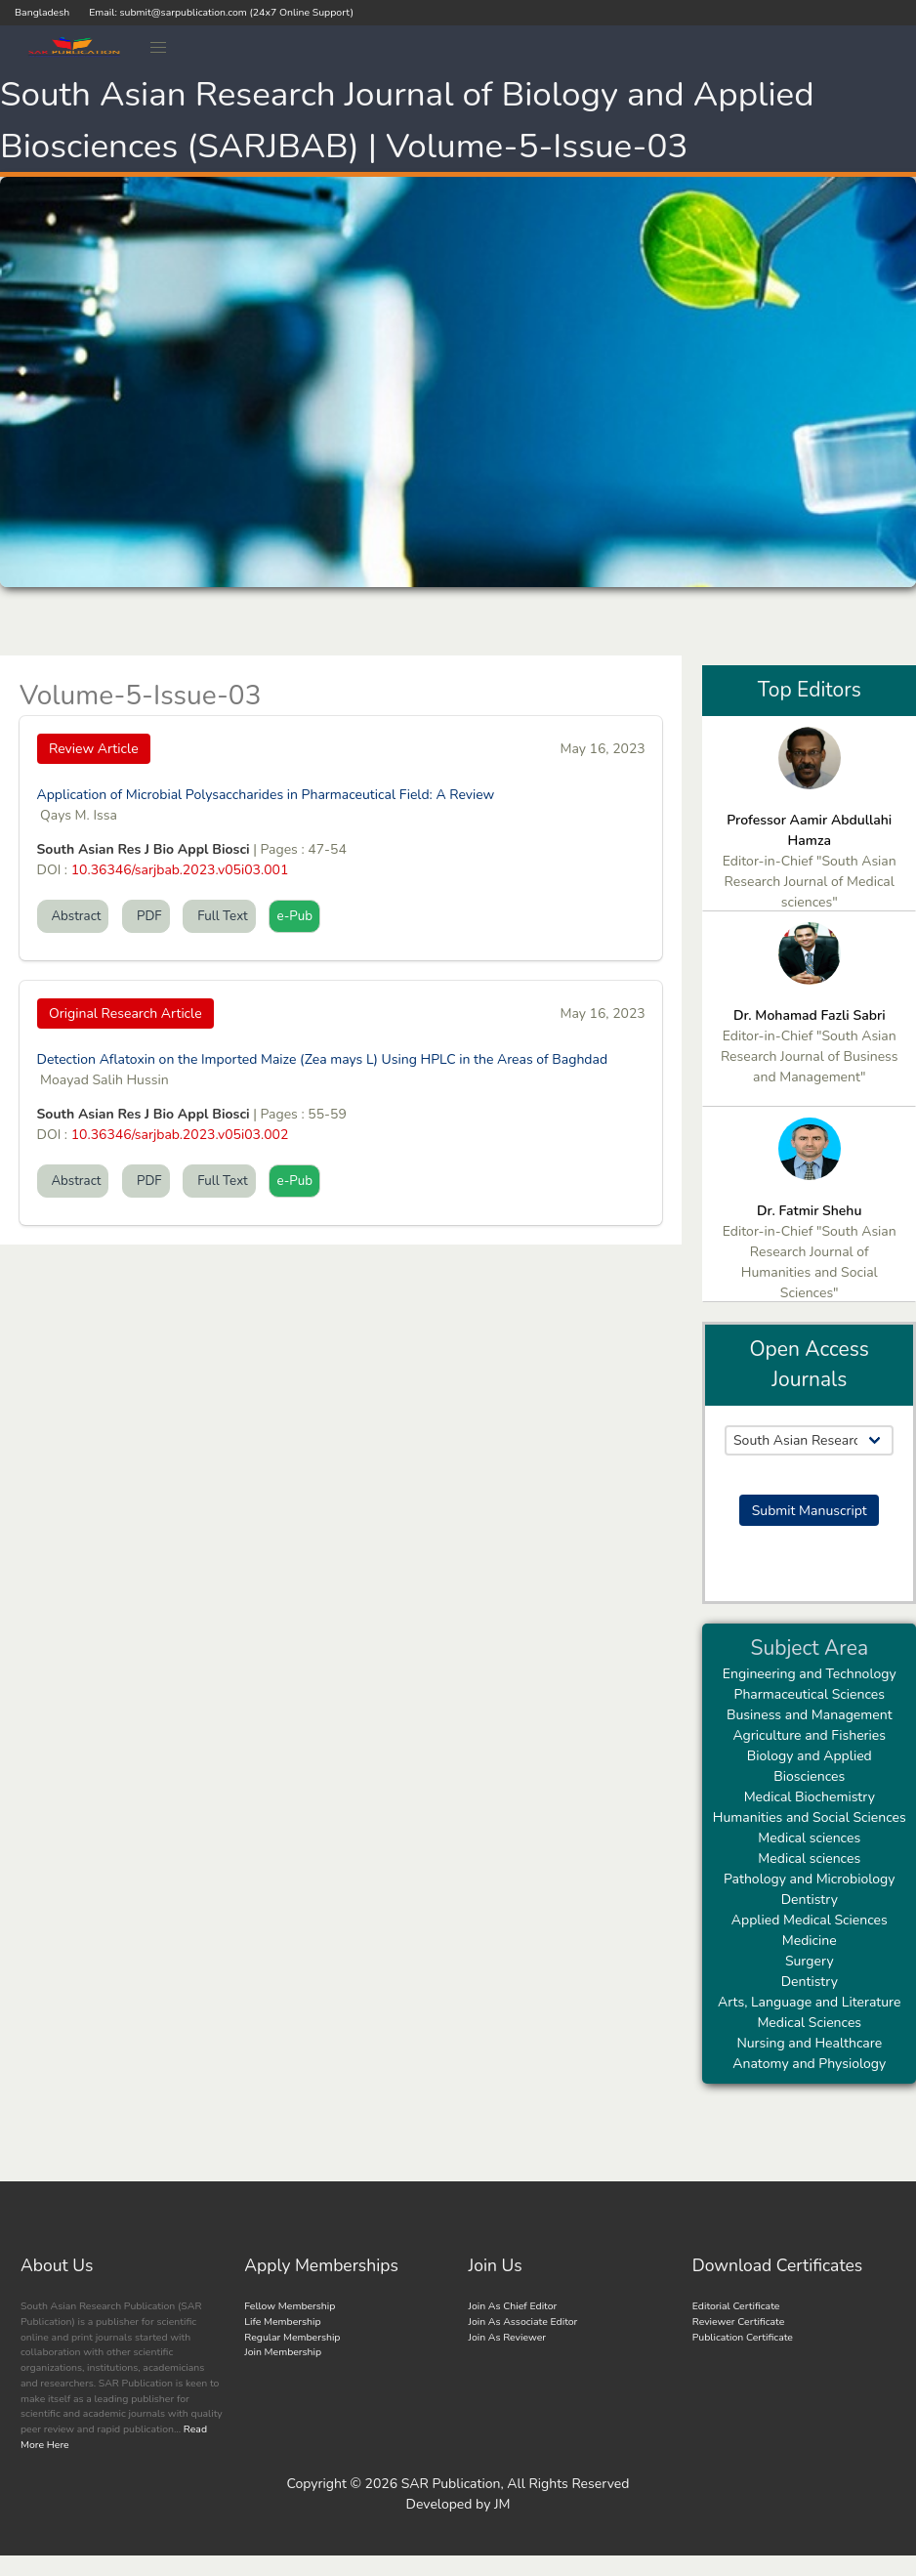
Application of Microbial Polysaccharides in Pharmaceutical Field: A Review (266, 794)
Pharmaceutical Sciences (809, 1694)
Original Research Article (125, 1013)
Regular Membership (292, 2337)
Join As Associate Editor (523, 2321)
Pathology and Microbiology (809, 1879)
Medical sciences (809, 1838)
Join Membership (282, 2351)
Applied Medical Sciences (809, 1920)
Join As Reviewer (508, 2337)
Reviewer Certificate (738, 2321)
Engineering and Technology (809, 1674)
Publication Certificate (742, 2337)
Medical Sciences (809, 2022)
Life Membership (282, 2321)
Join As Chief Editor (513, 2306)
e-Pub (294, 916)
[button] (159, 47)
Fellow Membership (289, 2306)
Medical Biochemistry (809, 1797)
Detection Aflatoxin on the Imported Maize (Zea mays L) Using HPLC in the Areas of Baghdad (322, 1059)
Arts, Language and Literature (809, 2002)
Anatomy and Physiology (809, 2063)
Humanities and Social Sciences (809, 1817)
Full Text (219, 916)
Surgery (809, 1961)
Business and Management (810, 1715)
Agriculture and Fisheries (809, 1735)
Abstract (73, 916)
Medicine (809, 1940)
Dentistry (809, 1899)
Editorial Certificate (736, 2306)
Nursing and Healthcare (809, 2043)
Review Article (94, 748)
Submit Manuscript (809, 1510)
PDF (146, 916)
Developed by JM (458, 2504)
